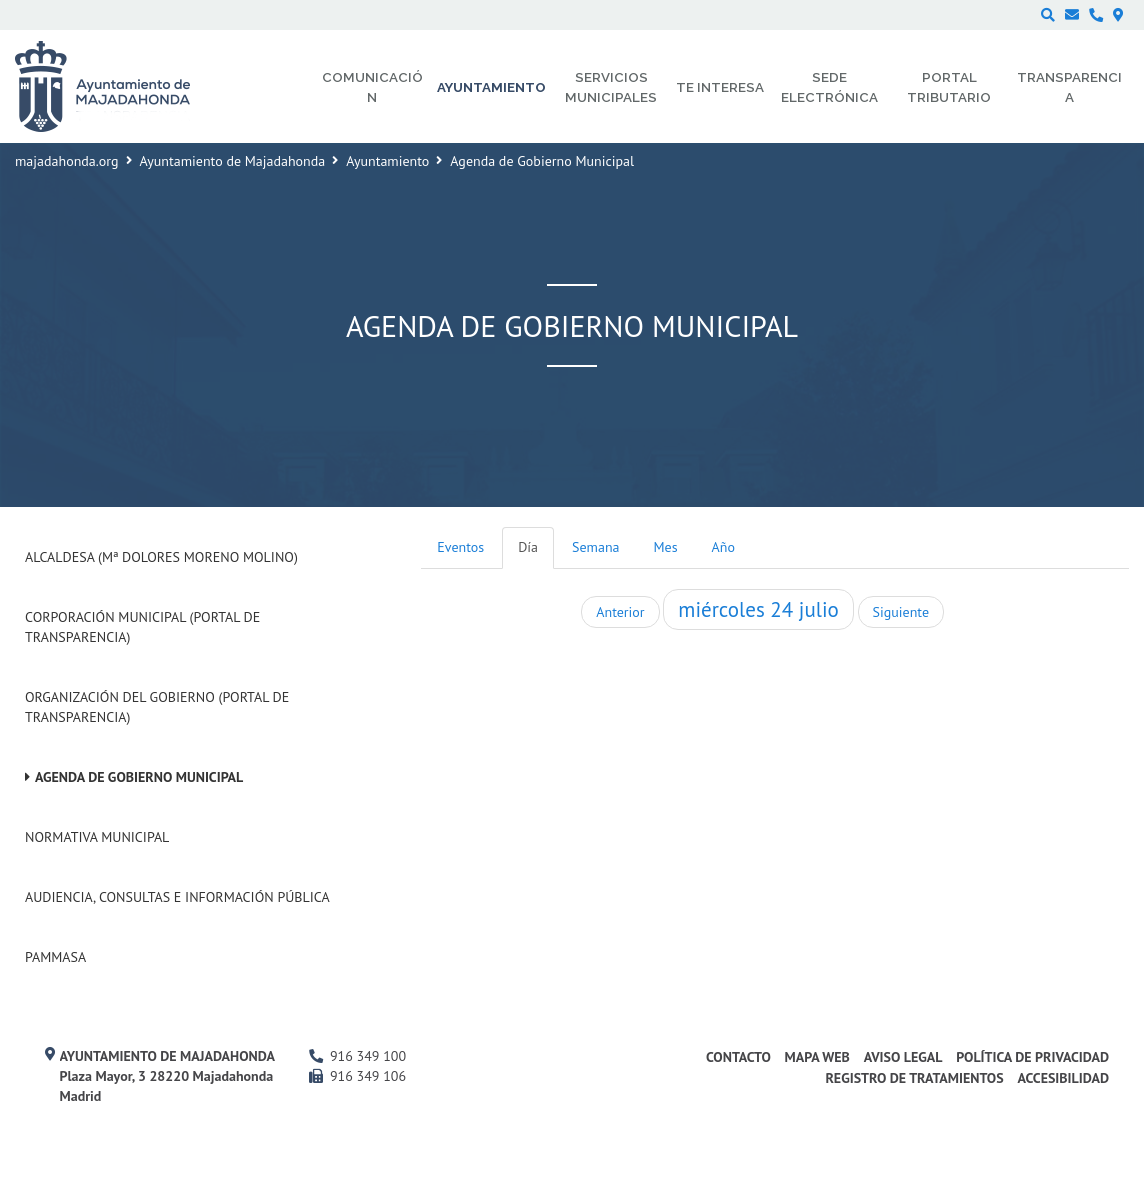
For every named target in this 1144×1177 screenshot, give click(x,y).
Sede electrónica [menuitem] (829, 87)
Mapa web (817, 1057)
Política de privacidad (1032, 1057)
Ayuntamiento (387, 161)
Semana (595, 547)
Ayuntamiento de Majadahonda (233, 161)
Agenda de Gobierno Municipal (139, 777)
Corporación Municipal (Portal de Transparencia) (142, 627)
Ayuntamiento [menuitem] (491, 87)
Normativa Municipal (97, 837)
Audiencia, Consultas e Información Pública (177, 897)
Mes (666, 547)
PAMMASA (55, 957)
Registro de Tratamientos (914, 1078)
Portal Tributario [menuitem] (949, 87)
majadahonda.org (67, 161)
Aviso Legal (903, 1057)
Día (528, 547)
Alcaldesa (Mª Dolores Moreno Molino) (161, 557)
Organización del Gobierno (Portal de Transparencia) (157, 707)
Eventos (460, 547)
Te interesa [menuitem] (720, 87)
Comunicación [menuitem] (372, 87)
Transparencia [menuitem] (1069, 87)
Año (723, 547)
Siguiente (901, 612)
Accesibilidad (1063, 1078)
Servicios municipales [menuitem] (611, 87)
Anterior (620, 612)
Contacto (738, 1057)
